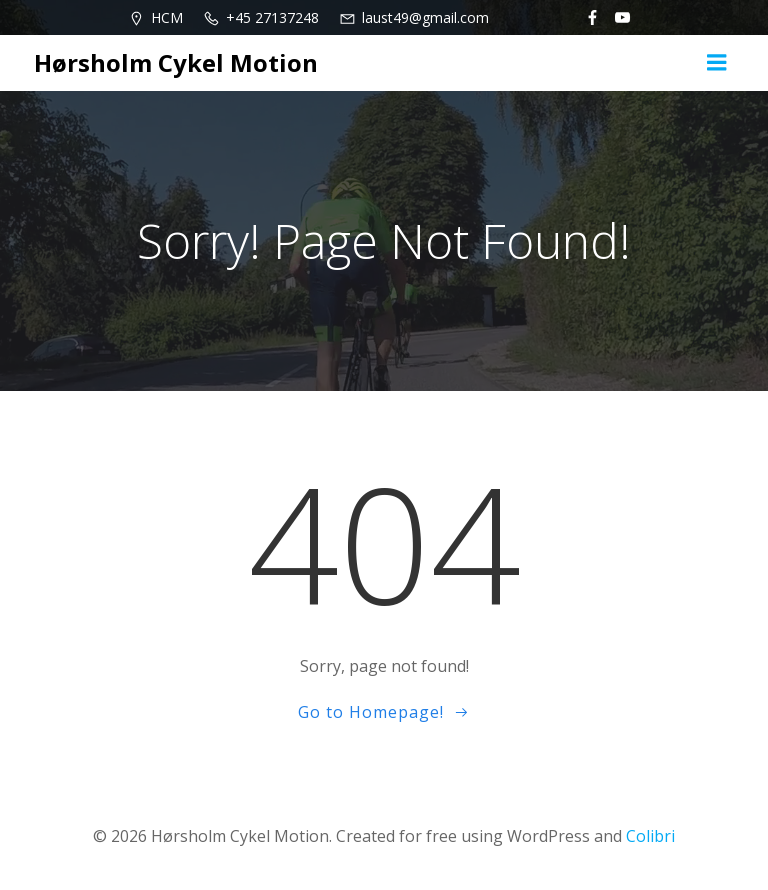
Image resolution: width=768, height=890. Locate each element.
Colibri (650, 836)
